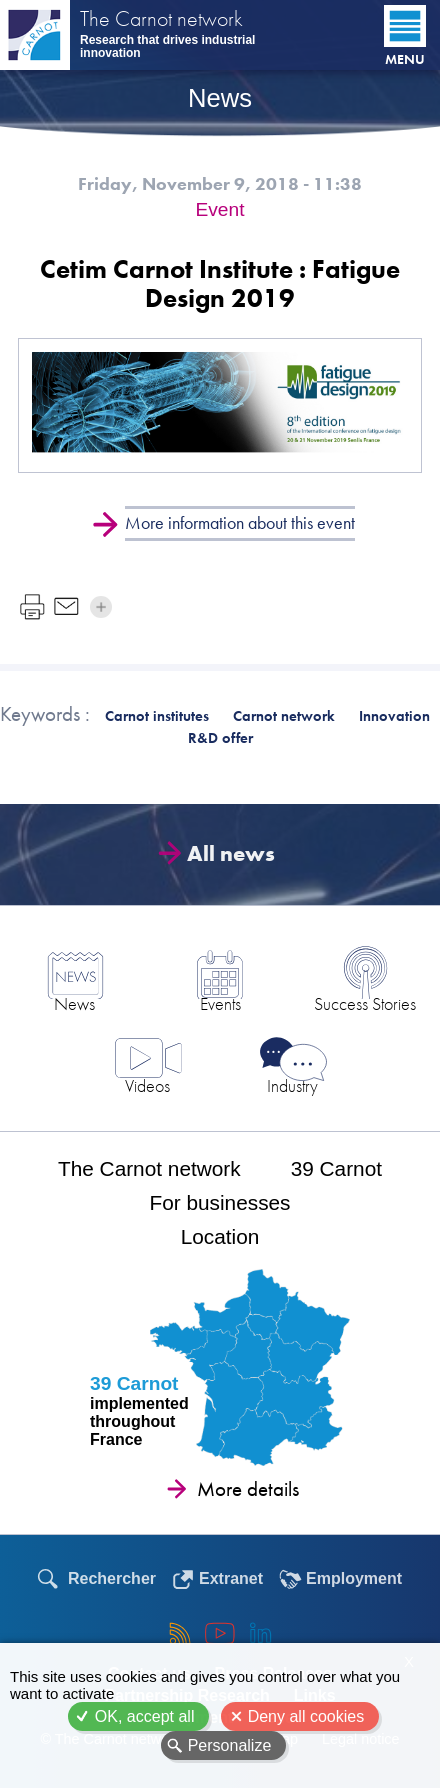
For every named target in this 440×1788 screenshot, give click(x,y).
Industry (292, 1085)
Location (220, 1236)
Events (220, 1003)
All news (225, 853)
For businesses (219, 1202)
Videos (147, 1085)
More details (248, 1489)
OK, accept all (145, 1716)
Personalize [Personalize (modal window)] (230, 1745)
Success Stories (365, 1003)
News (74, 1003)
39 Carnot (336, 1168)
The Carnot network (161, 21)
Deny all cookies (306, 1716)
